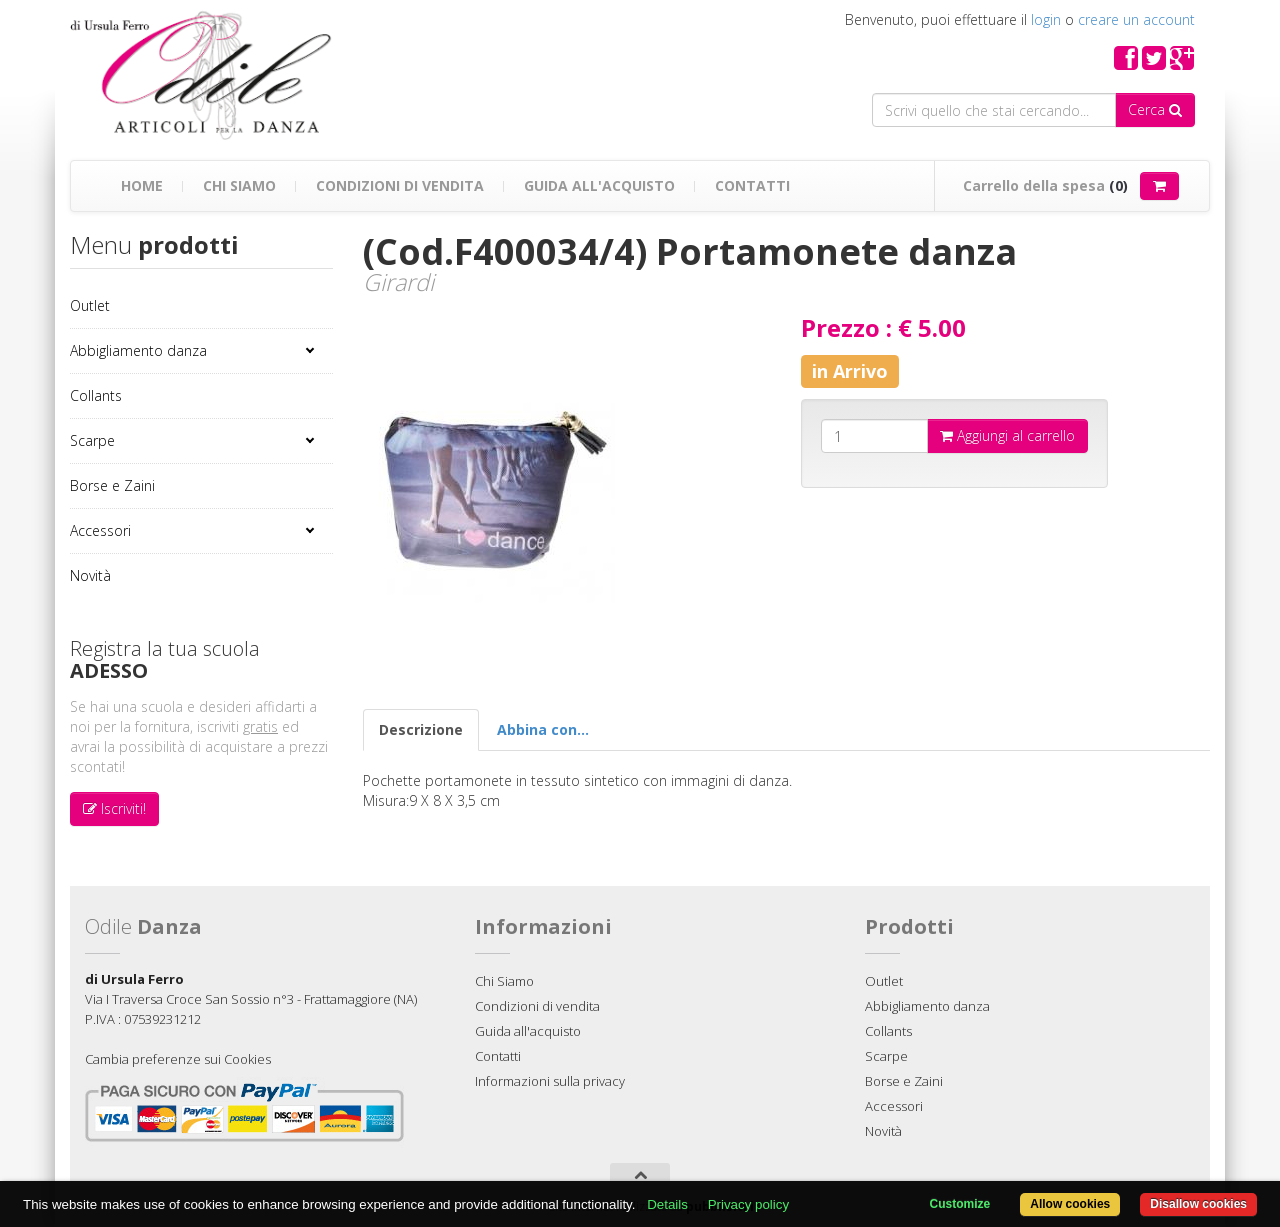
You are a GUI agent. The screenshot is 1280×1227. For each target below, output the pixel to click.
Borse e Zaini (112, 485)
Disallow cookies (1198, 1204)
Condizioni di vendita (400, 185)
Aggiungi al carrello (1007, 435)
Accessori (100, 530)
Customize (960, 1204)
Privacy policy (748, 1204)
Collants (96, 395)
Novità (90, 575)
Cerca (1155, 109)
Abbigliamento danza (138, 350)
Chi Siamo (239, 185)
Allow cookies (1070, 1204)
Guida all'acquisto (599, 185)
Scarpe (92, 440)
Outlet (90, 305)
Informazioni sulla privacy (550, 1081)
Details (667, 1204)
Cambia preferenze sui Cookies (178, 1059)
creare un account (1136, 19)
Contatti (752, 185)
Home (142, 185)
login (1046, 19)
